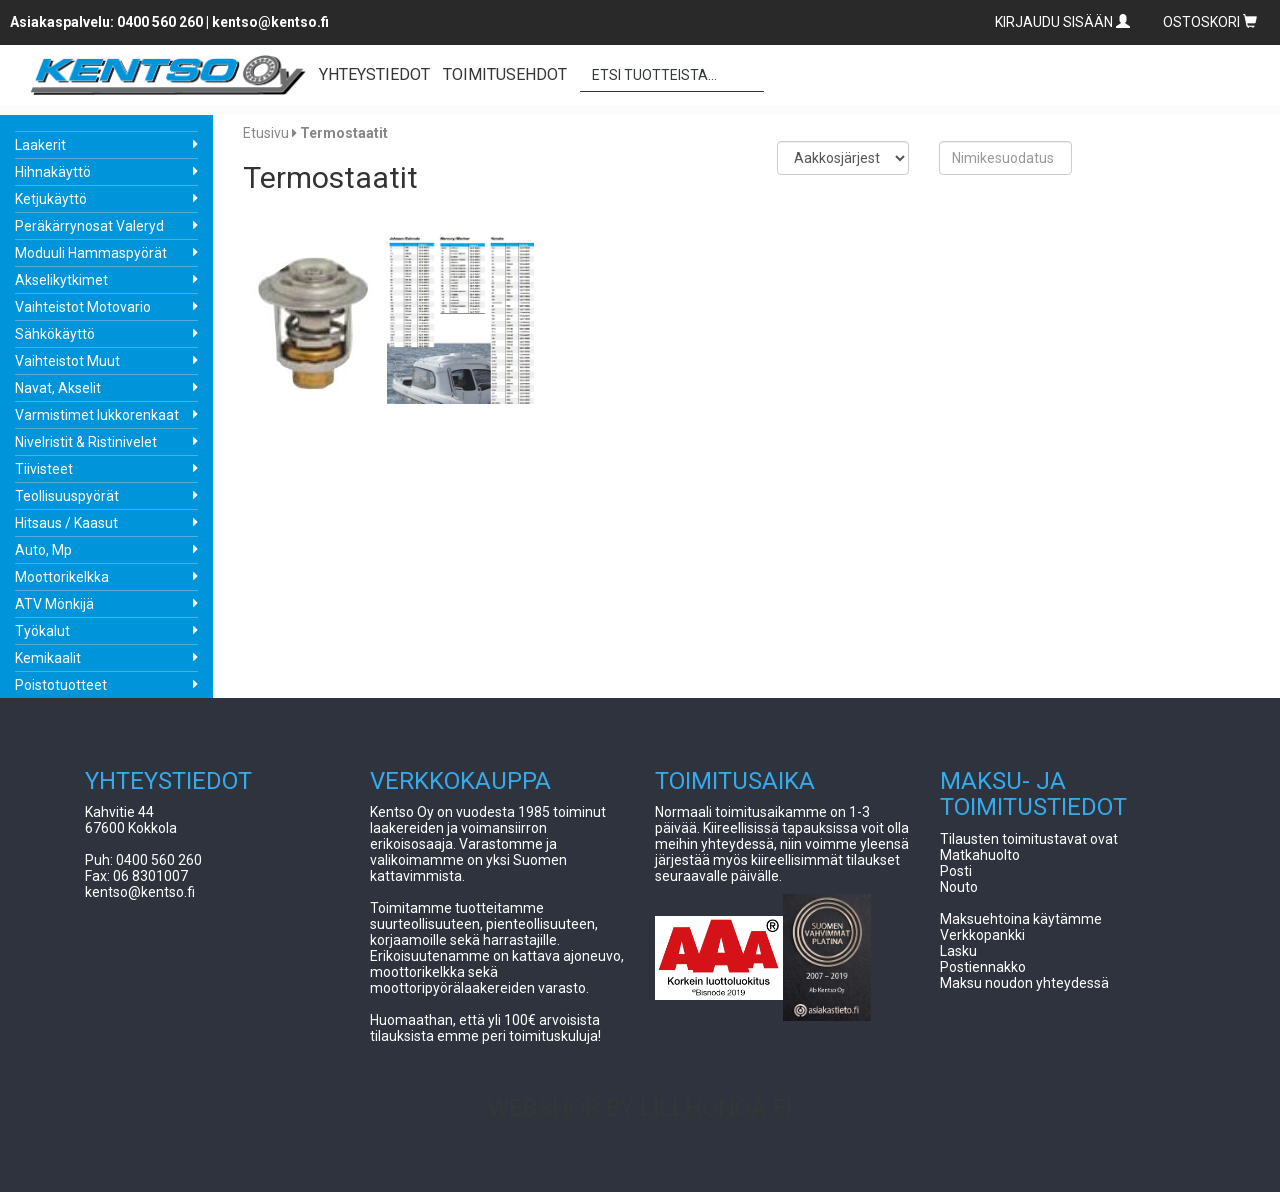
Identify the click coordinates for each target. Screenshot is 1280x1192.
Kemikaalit (48, 658)
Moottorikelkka (62, 577)
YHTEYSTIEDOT (374, 74)
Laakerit (40, 145)
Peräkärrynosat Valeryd (89, 226)
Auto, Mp (43, 550)
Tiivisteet (44, 469)
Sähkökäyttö (55, 334)
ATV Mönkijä (54, 604)
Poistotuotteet (61, 685)
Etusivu (266, 133)
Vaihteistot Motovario (83, 307)
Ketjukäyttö (51, 199)
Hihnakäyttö (53, 172)
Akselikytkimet (61, 280)
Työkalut (42, 631)
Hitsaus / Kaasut (66, 523)
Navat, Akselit (58, 388)
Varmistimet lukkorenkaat (97, 415)
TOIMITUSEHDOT (505, 74)
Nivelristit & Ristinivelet (86, 442)
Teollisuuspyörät (67, 496)
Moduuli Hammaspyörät (91, 253)
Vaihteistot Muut (67, 361)
